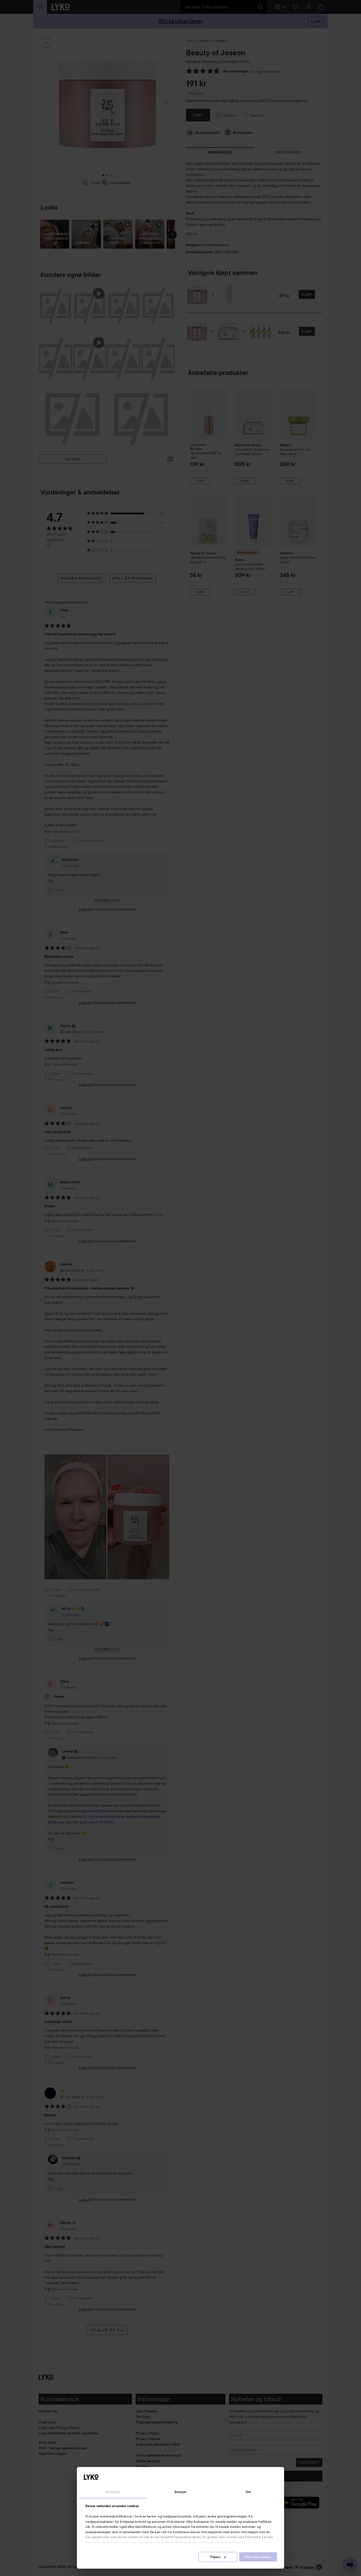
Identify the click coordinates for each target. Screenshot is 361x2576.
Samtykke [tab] (112, 2492)
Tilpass (218, 2557)
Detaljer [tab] (181, 2492)
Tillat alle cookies (258, 2557)
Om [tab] (248, 2492)
